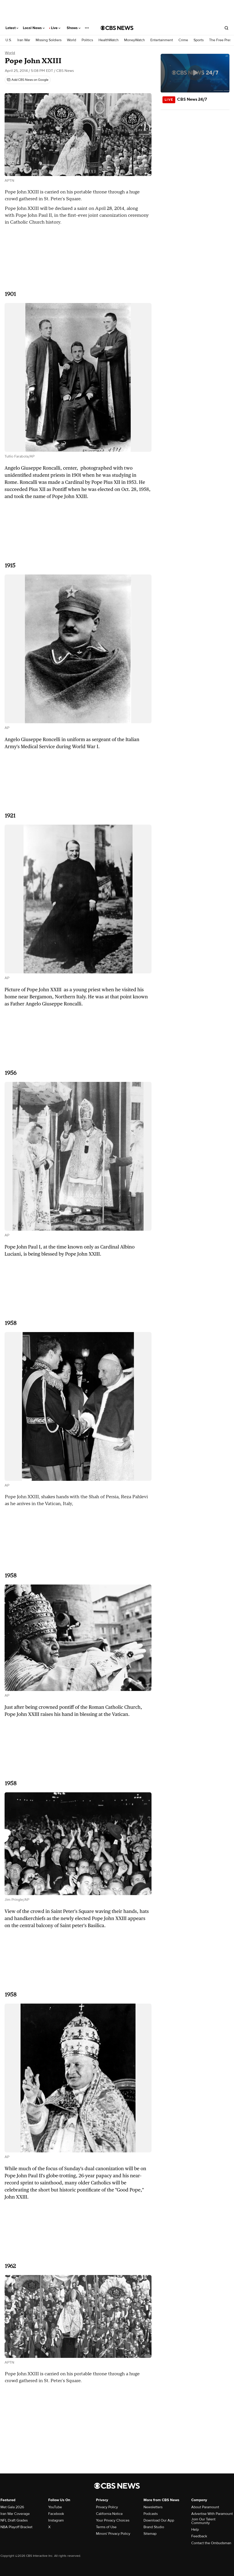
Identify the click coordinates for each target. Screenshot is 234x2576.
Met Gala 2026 (12, 2507)
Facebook (56, 2514)
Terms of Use (106, 2527)
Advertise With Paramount (212, 2514)
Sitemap (150, 2533)
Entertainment (161, 40)
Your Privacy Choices (112, 2520)
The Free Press (221, 40)
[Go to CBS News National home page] (117, 28)
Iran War (23, 40)
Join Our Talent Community (203, 2521)
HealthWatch (108, 40)
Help (195, 2529)
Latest (11, 28)
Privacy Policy (107, 2507)
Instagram (56, 2520)
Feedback (199, 2536)
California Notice (109, 2514)
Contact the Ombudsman (211, 2543)
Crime (183, 40)
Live (55, 28)
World (71, 40)
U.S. (8, 40)
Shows (73, 28)
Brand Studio (154, 2527)
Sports (199, 40)
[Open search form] (226, 28)
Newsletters (153, 2507)
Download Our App (159, 2520)
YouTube (55, 2507)
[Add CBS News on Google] (28, 80)
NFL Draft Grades (14, 2520)
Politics (87, 40)
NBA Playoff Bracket (16, 2527)
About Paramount (205, 2507)
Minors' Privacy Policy (113, 2533)
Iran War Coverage (15, 2514)
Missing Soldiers (48, 40)
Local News (34, 28)
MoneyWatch (134, 40)
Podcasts (151, 2514)
